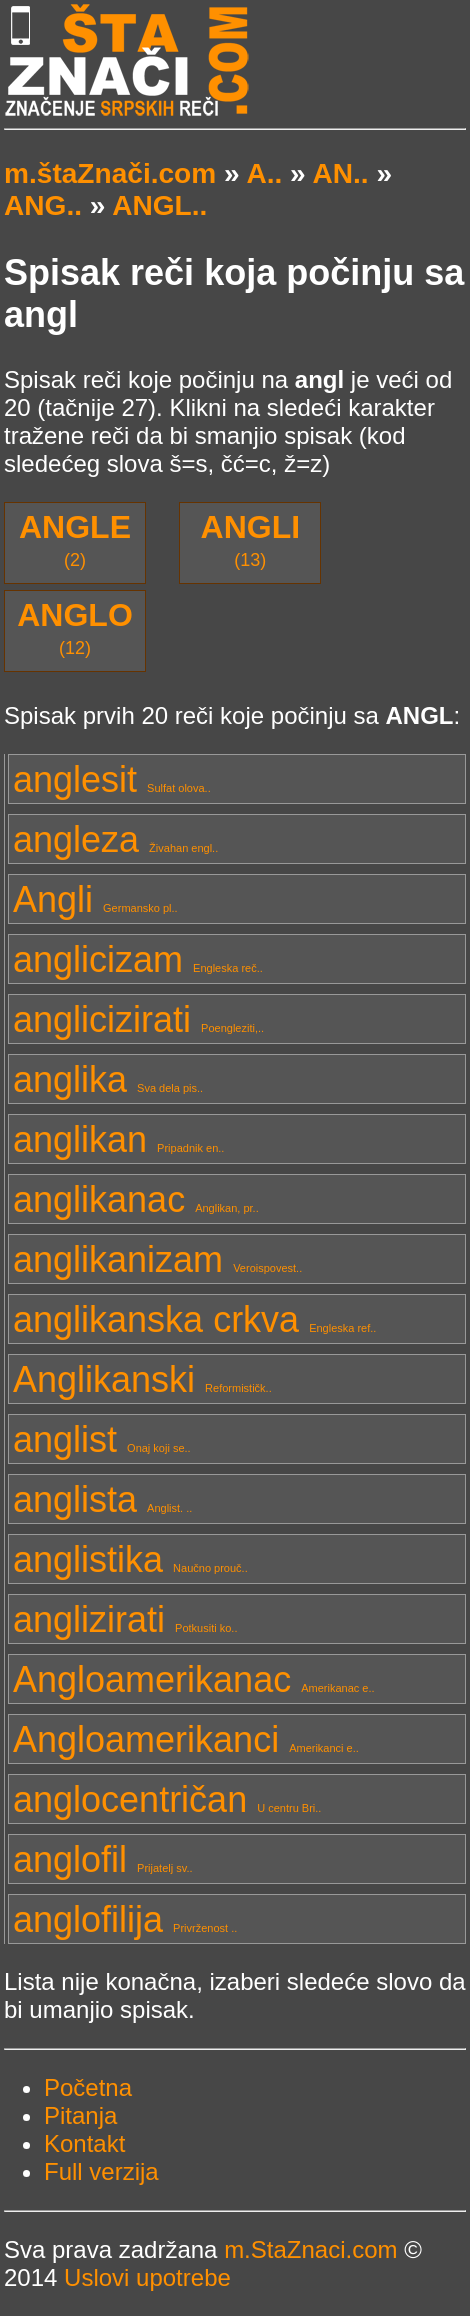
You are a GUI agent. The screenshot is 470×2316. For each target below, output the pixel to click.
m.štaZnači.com (110, 173)
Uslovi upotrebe (147, 2277)
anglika (108, 1079)
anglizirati (125, 1619)
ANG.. (43, 205)
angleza (115, 839)
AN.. (340, 173)
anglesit (112, 779)
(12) (75, 627)
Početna (88, 2087)
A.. (264, 173)
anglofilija (125, 1919)
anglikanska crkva (194, 1319)
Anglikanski (142, 1379)
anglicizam (138, 959)
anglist (102, 1439)
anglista (102, 1499)
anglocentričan (167, 1799)
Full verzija (101, 2171)
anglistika (130, 1559)
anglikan (118, 1139)
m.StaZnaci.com (310, 2249)
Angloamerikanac (194, 1679)
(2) (75, 539)
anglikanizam (157, 1259)
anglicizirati (138, 1019)
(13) (251, 539)
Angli (95, 899)
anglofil (103, 1859)
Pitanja (80, 2115)
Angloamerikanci (186, 1739)
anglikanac (136, 1199)
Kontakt (84, 2143)
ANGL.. (159, 205)
